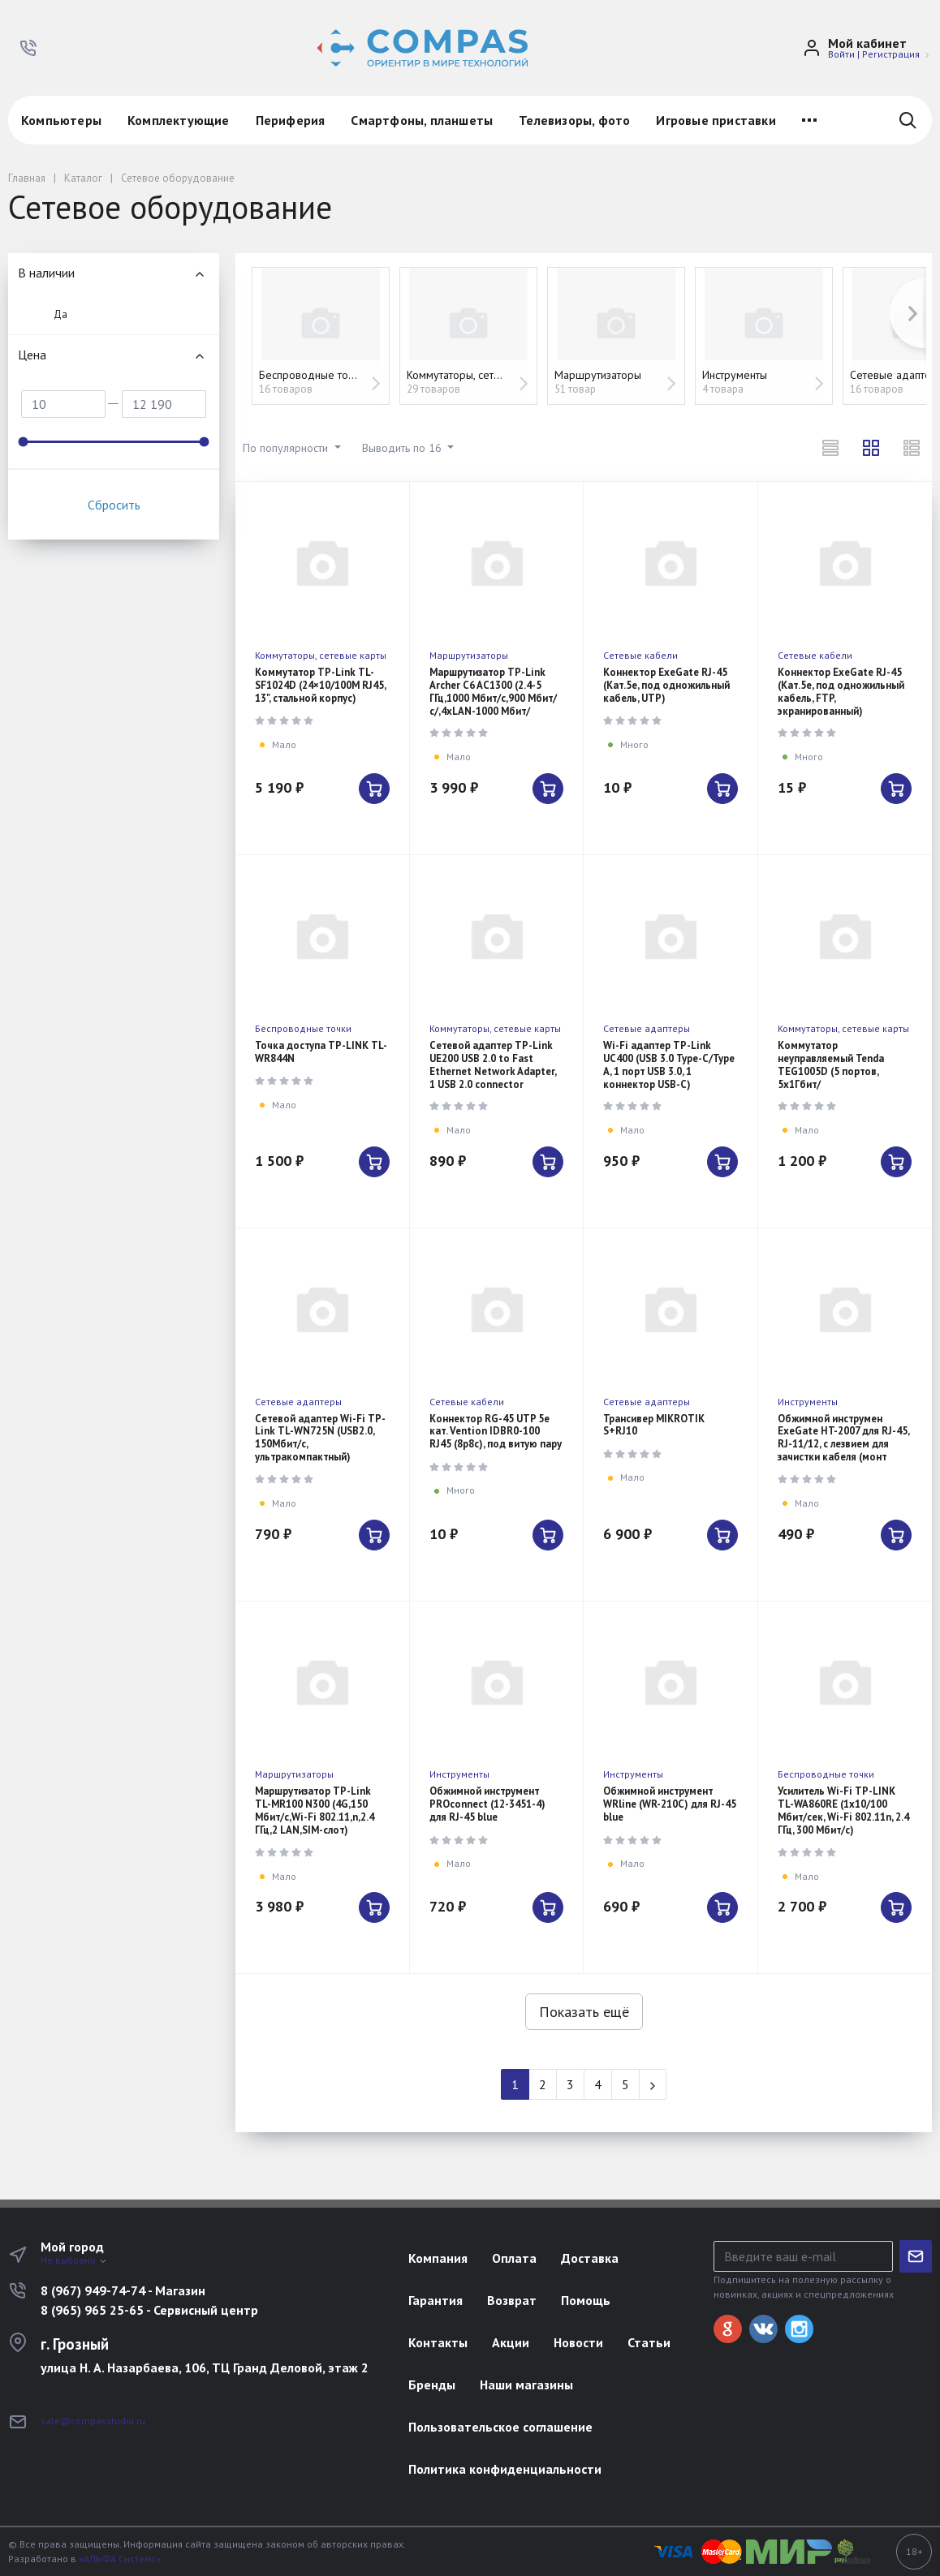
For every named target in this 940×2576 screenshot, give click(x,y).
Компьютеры (61, 120)
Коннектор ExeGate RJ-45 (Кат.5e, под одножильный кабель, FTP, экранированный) (841, 691)
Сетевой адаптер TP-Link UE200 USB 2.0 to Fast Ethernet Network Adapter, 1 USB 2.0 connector (492, 1065)
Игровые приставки (715, 120)
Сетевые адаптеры (646, 1028)
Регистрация (891, 54)
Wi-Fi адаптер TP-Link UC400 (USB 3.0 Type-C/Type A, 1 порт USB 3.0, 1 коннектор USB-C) (669, 1065)
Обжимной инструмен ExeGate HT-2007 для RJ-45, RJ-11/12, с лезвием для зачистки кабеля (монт (843, 1438)
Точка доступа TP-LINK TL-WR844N (321, 1052)
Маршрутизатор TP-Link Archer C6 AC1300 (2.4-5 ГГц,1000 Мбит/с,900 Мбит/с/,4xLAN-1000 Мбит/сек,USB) (493, 698)
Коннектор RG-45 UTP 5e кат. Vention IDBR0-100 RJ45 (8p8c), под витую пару (495, 1431)
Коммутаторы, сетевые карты (320, 655)
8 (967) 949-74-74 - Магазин (123, 2290)
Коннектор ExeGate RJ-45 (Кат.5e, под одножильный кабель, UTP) (666, 685)
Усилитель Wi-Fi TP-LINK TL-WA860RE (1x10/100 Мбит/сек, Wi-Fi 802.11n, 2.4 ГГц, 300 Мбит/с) (843, 1810)
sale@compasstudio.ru (93, 2421)
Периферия (291, 120)
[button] (28, 48)
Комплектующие (178, 120)
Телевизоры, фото (574, 120)
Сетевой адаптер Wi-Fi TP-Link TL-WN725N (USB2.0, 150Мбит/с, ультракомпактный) (320, 1438)
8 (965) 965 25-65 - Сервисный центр (149, 2310)
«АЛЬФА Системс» (120, 2558)
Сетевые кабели (640, 655)
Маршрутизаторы (468, 655)
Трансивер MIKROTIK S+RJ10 (654, 1425)
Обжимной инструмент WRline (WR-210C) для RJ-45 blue (669, 1804)
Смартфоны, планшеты (422, 120)
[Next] (652, 2084)
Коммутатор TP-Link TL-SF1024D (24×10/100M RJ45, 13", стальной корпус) (320, 685)
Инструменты (808, 1402)
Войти (841, 54)
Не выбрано (74, 2260)
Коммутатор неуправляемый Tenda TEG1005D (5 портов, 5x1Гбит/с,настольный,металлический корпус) (847, 1078)
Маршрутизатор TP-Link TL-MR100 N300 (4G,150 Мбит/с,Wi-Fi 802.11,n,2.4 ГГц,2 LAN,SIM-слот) (314, 1810)
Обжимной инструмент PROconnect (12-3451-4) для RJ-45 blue (487, 1804)
